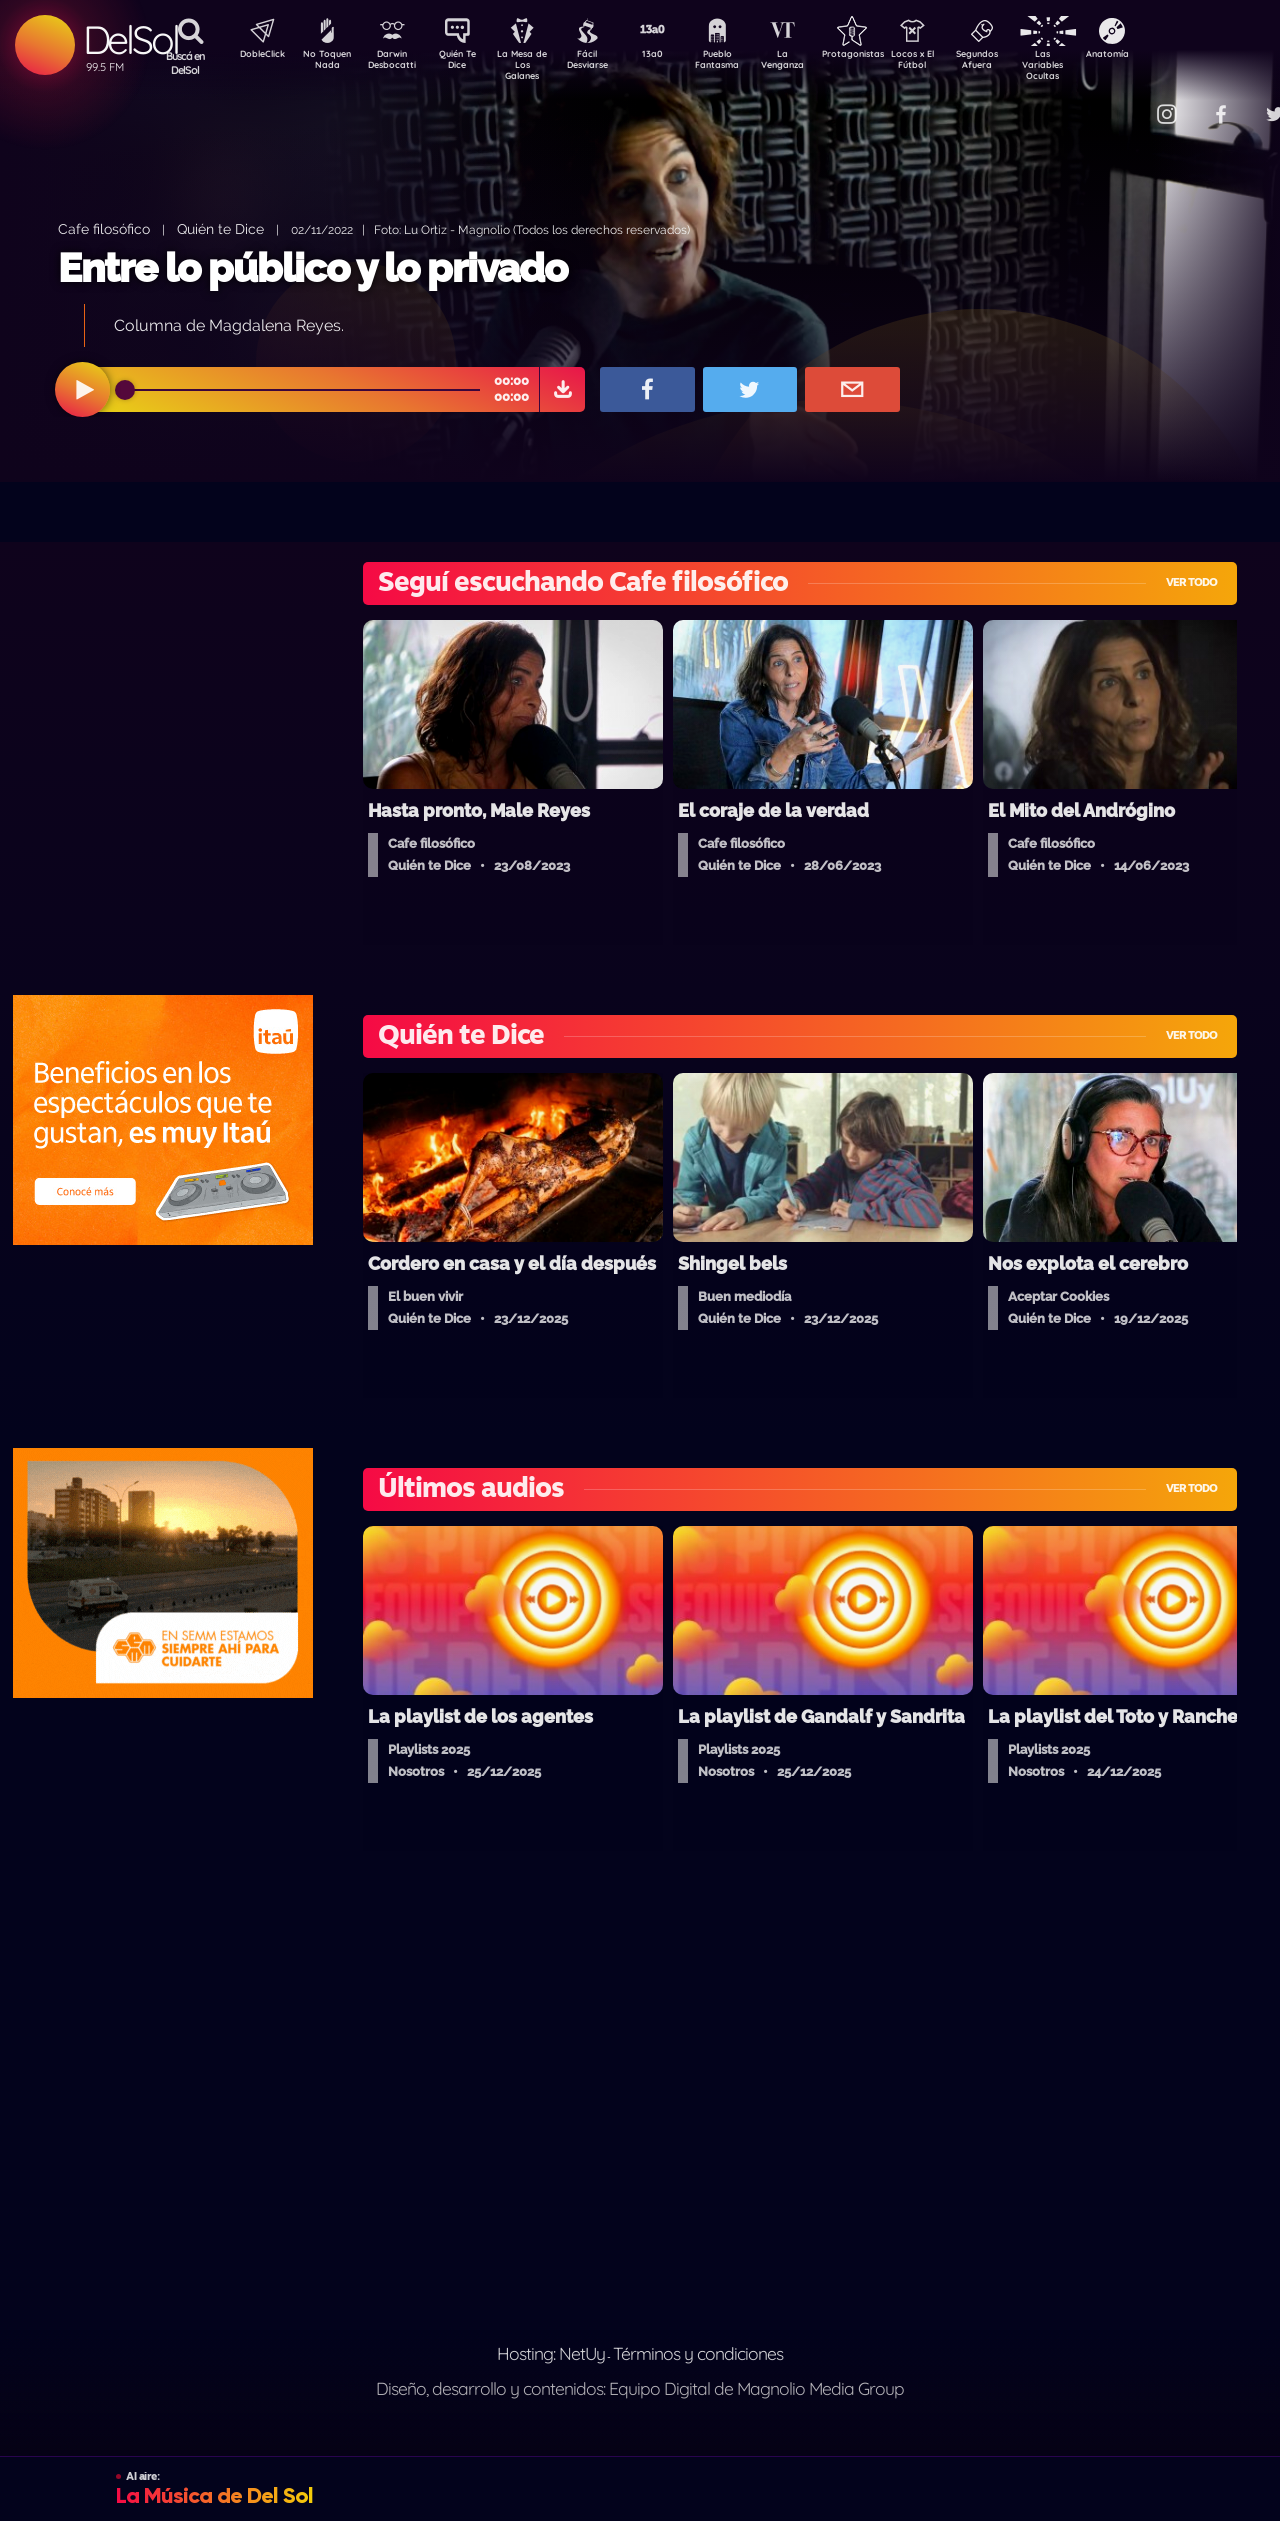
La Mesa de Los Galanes (535, 64)
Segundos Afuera (1025, 63)
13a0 (675, 56)
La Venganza (815, 63)
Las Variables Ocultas (1095, 64)
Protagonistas (885, 56)
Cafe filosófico (104, 228)
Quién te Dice (220, 228)
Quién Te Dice (465, 63)
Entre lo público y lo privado (312, 267)
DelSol (130, 39)
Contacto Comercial (1126, 102)
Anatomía (1165, 56)
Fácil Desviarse (605, 63)
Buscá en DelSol (185, 63)
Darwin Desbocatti (395, 63)
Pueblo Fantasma (745, 63)
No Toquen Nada (325, 63)
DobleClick (255, 56)
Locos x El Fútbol (955, 63)
